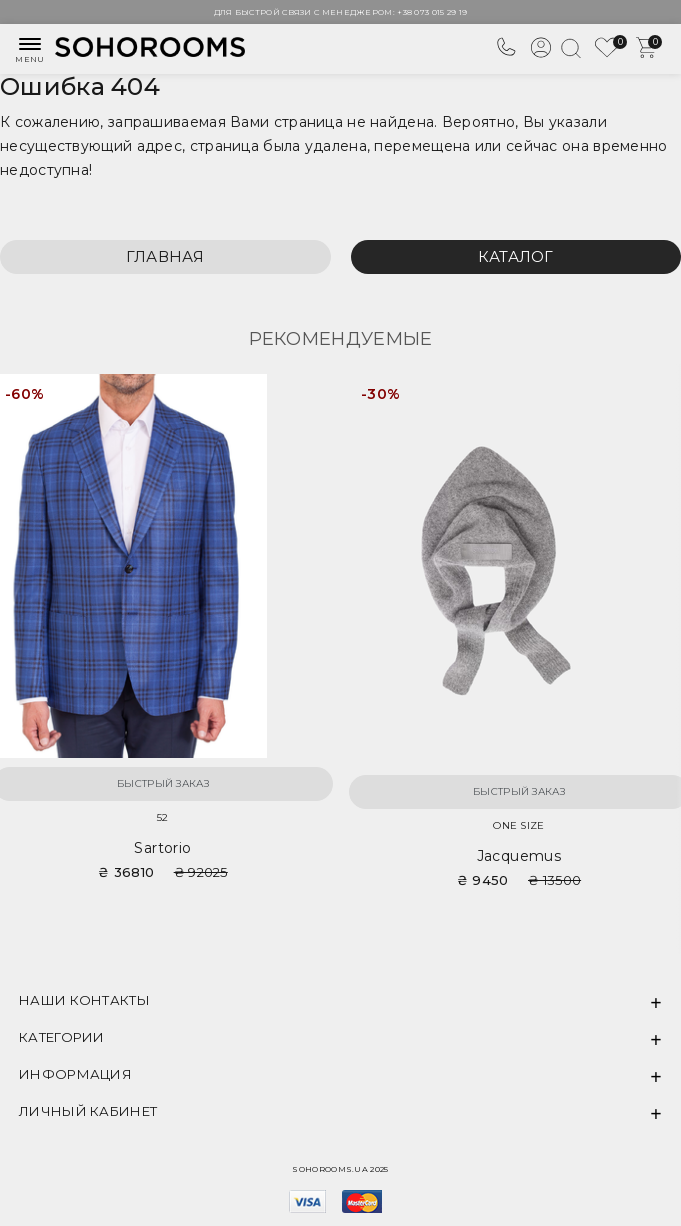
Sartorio (162, 848)
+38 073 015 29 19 (432, 12)
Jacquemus (519, 856)
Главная (165, 256)
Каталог (516, 256)
